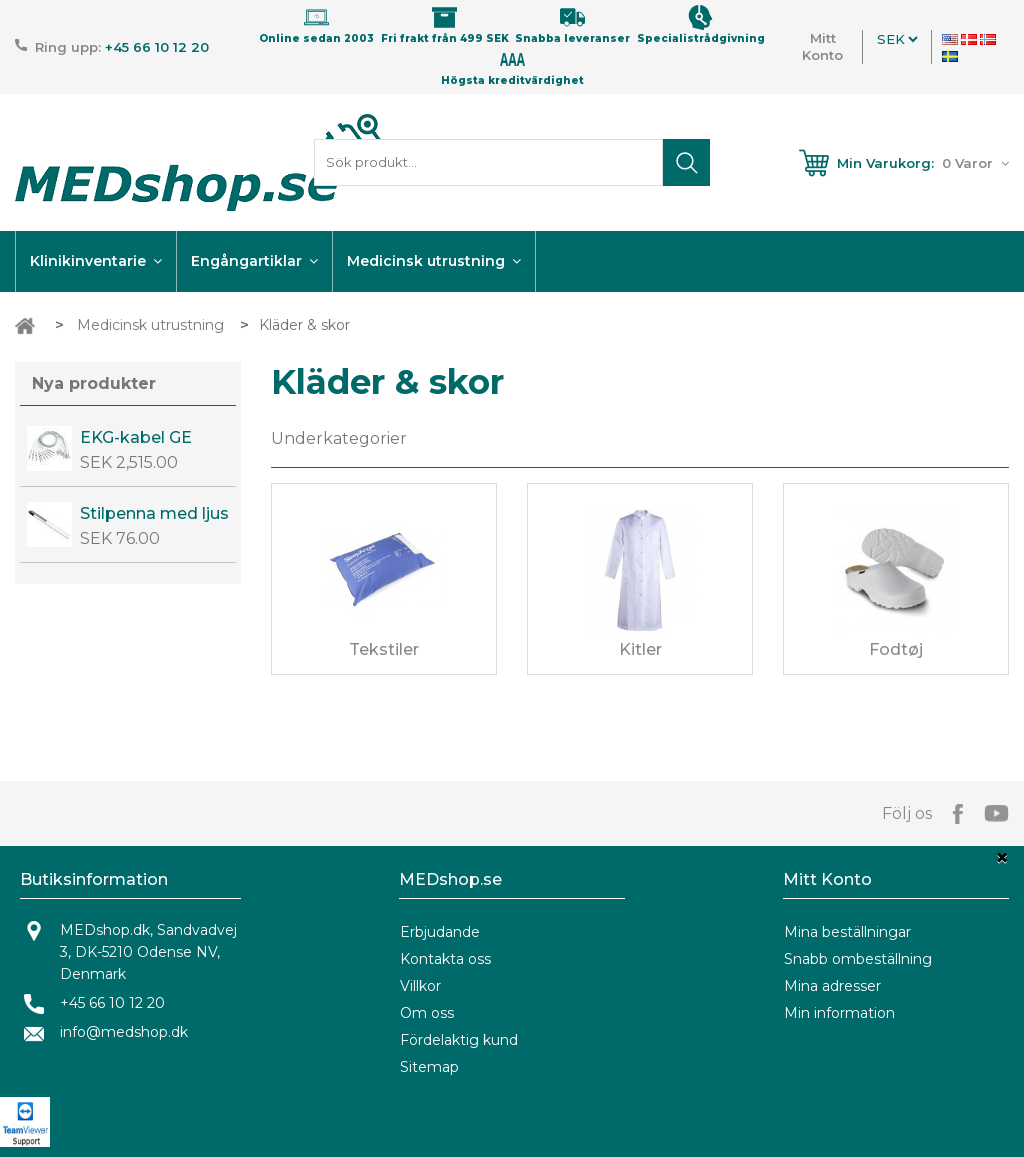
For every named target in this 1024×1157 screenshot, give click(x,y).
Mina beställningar (847, 932)
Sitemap (429, 1067)
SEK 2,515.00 (129, 462)
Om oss (427, 1013)
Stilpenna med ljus (154, 513)
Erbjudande (440, 932)
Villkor (420, 986)
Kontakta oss (445, 959)
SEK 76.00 (120, 538)
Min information (839, 1013)
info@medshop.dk (124, 1032)
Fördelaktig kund (459, 1040)
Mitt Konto (822, 46)
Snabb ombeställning (858, 959)
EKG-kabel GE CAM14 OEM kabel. (136, 438)
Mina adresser (832, 986)
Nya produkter (94, 383)
